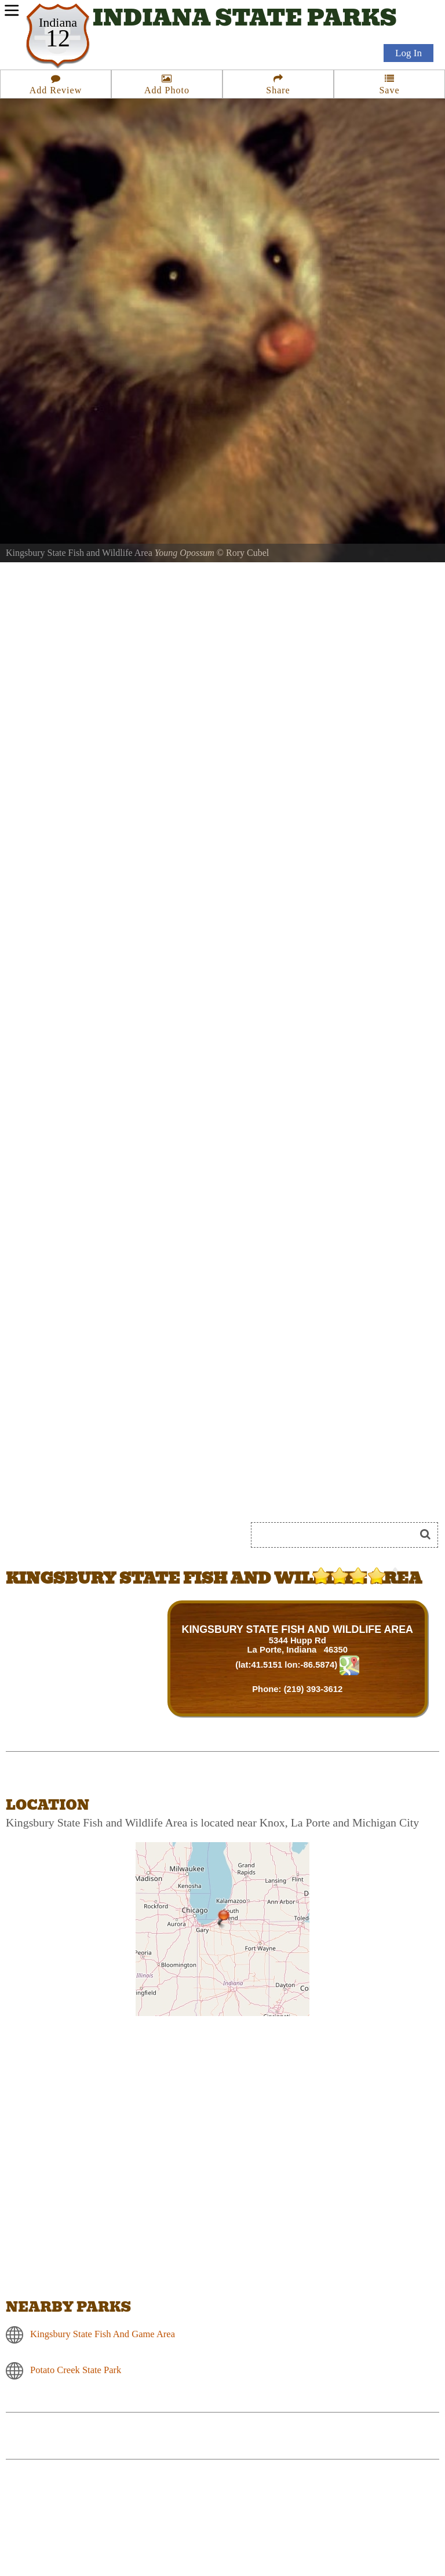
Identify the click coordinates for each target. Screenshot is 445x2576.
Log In (408, 53)
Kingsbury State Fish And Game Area (102, 2333)
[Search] (337, 1535)
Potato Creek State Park (75, 2369)
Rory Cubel (247, 553)
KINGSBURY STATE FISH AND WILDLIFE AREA (298, 1629)
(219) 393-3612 (313, 1689)
